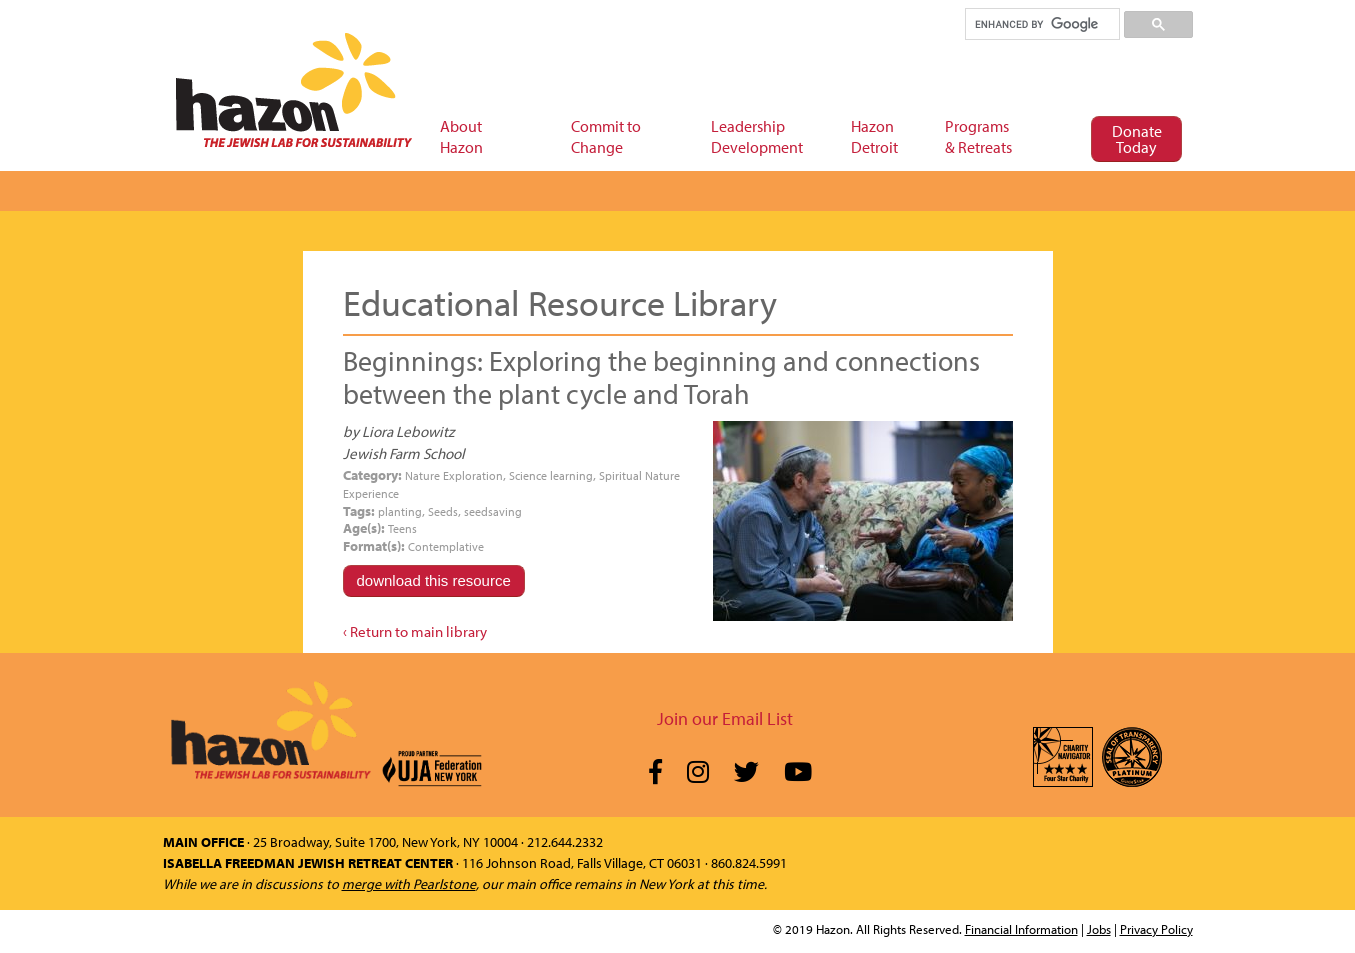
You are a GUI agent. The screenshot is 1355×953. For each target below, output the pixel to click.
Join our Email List (725, 718)
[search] (1041, 24)
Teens (402, 528)
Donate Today (1137, 139)
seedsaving (493, 511)
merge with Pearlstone (409, 884)
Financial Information (1021, 929)
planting (400, 511)
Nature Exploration (454, 475)
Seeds (443, 511)
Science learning (551, 475)
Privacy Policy (1156, 929)
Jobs (1099, 929)
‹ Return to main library (415, 631)
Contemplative (446, 546)
